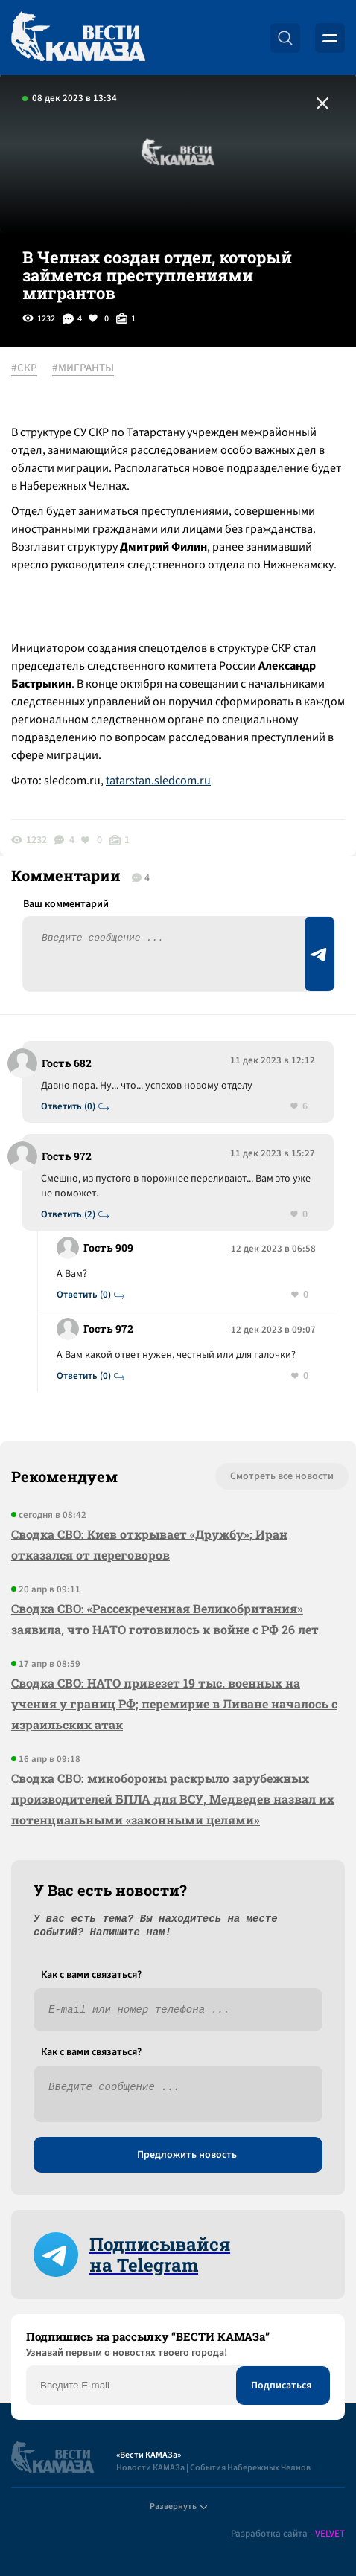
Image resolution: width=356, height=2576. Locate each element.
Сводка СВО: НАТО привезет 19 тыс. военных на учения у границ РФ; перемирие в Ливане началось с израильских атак (174, 1703)
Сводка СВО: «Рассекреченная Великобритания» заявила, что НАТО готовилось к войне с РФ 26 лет (165, 1619)
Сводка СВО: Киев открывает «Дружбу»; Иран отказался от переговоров (149, 1544)
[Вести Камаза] (78, 37)
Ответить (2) (68, 1215)
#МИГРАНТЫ (83, 368)
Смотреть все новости (282, 1476)
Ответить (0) (68, 1107)
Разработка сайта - (288, 2534)
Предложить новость (187, 2154)
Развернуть (178, 2506)
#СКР (24, 368)
